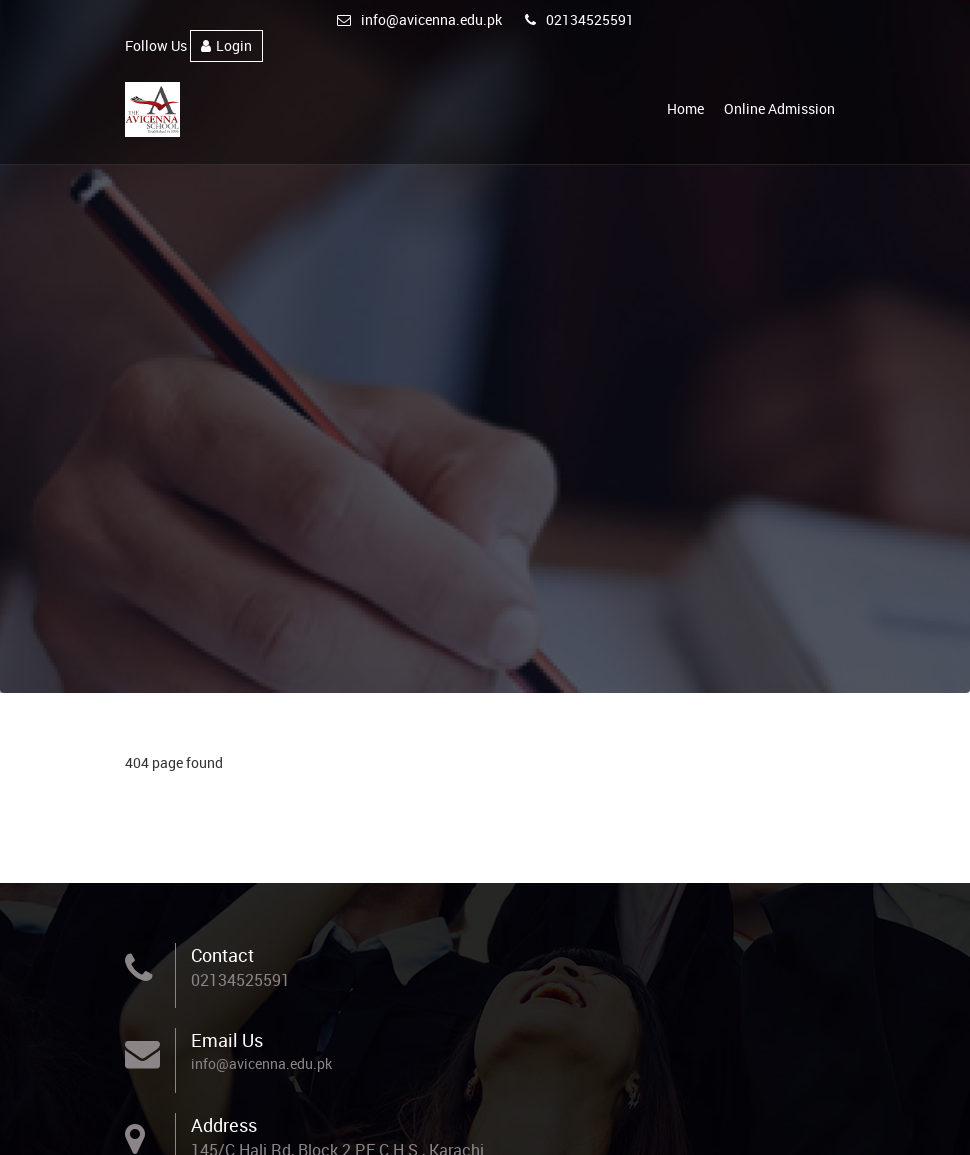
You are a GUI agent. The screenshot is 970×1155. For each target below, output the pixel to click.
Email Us (227, 1040)
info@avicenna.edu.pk (419, 19)
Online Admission (779, 108)
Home (685, 108)
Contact (222, 955)
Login (226, 45)
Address (224, 1125)
